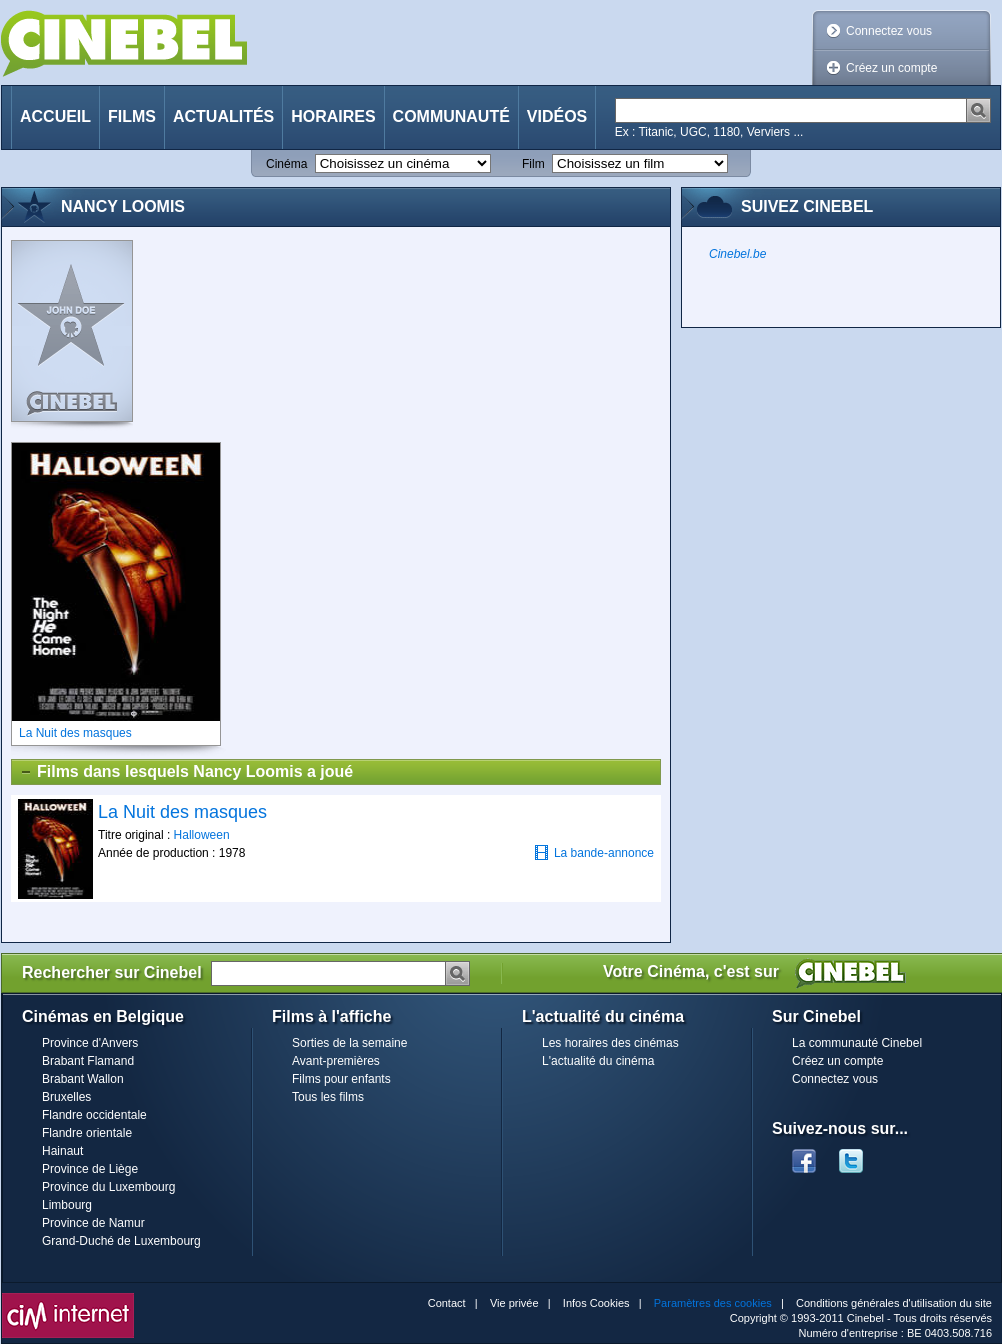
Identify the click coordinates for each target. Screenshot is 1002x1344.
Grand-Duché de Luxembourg (121, 1241)
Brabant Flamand (88, 1061)
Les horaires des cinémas (610, 1043)
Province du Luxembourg (108, 1187)
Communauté (451, 116)
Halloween (202, 835)
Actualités (223, 116)
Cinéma (286, 164)
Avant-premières (336, 1061)
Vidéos (557, 116)
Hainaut (62, 1151)
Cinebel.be (737, 254)
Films (132, 116)
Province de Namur (93, 1223)
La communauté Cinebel (857, 1043)
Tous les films (328, 1097)
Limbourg (67, 1205)
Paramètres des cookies (713, 1303)
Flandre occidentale (94, 1115)
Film (533, 164)
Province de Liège (90, 1169)
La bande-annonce (594, 852)
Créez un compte (891, 68)
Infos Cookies (596, 1303)
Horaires (333, 116)
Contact (447, 1303)
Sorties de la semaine (349, 1043)
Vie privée (514, 1303)
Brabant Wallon (83, 1079)
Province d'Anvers (90, 1043)
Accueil (55, 116)
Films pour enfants (341, 1079)
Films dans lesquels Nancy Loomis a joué (186, 772)
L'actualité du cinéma (598, 1061)
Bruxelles (66, 1097)
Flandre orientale (87, 1133)
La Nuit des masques (182, 812)
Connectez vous (889, 31)
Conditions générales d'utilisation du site (894, 1303)
